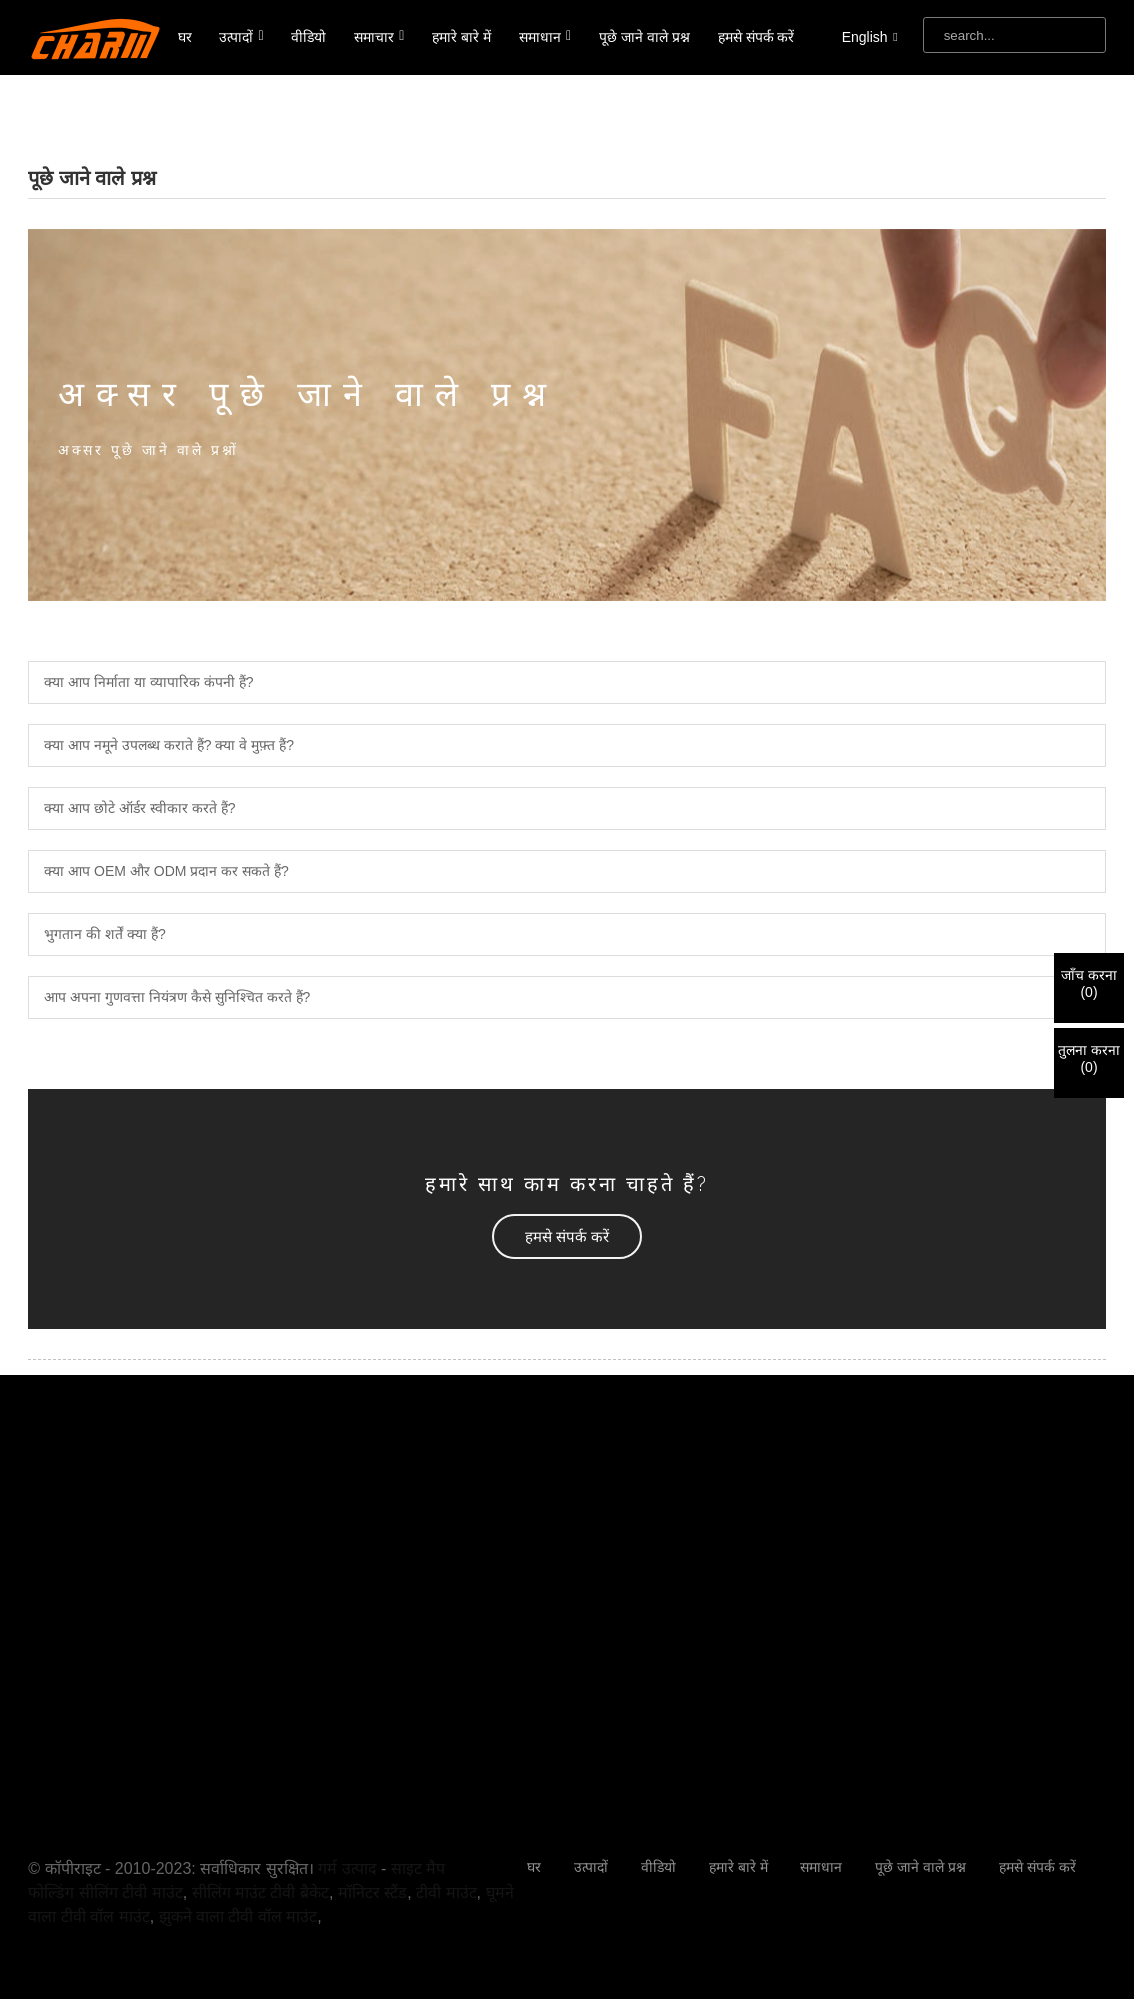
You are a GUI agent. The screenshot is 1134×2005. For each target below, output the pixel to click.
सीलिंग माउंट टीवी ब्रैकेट (260, 1892)
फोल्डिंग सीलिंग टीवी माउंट (105, 1892)
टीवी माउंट (446, 1892)
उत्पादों (241, 36)
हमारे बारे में (461, 37)
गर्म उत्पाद (347, 1868)
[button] (567, 1236)
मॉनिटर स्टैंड (372, 1892)
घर (185, 37)
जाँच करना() (1089, 983)
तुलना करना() (1089, 1058)
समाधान (545, 36)
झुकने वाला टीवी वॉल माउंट (238, 1916)
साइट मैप (418, 1868)
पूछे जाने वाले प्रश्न (644, 37)
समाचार (379, 36)
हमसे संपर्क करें (756, 37)
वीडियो (308, 37)
